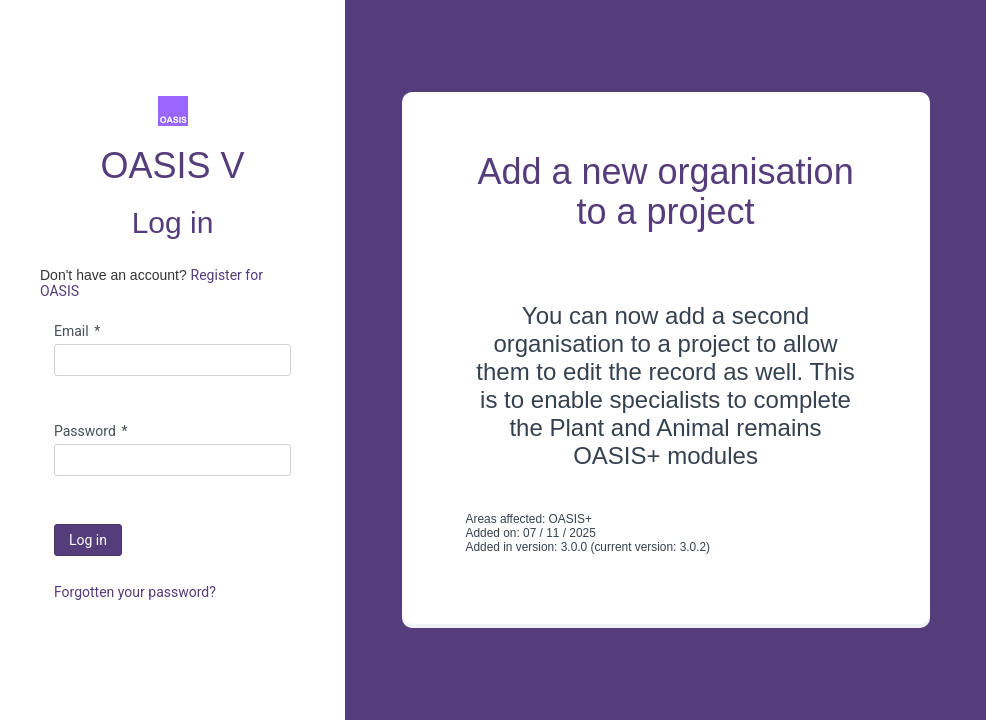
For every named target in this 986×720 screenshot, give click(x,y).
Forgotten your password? (135, 592)
